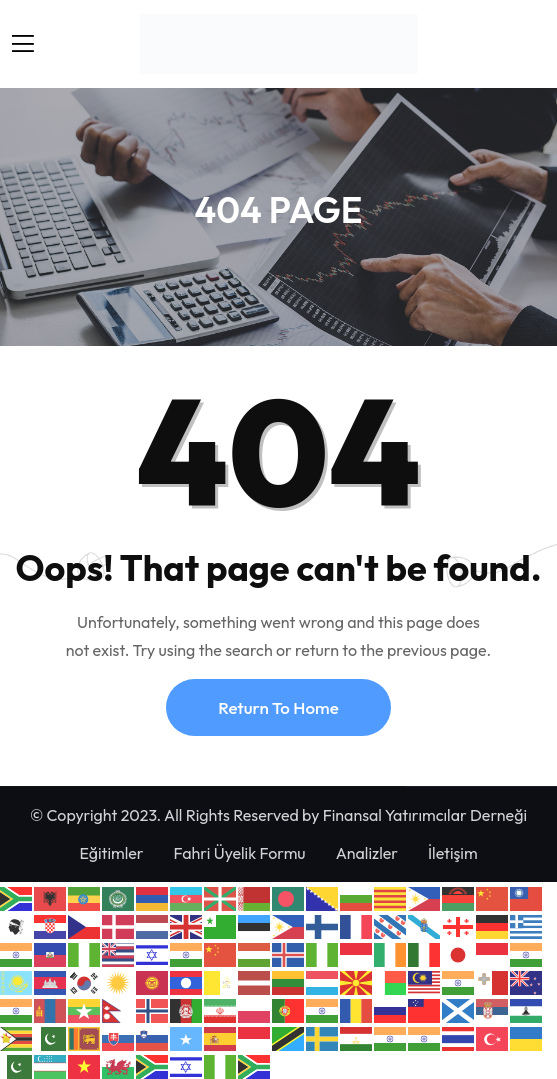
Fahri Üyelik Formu (240, 853)
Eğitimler (111, 853)
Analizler (367, 853)
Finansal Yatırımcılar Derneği (425, 815)
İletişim (453, 853)
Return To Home (278, 707)
